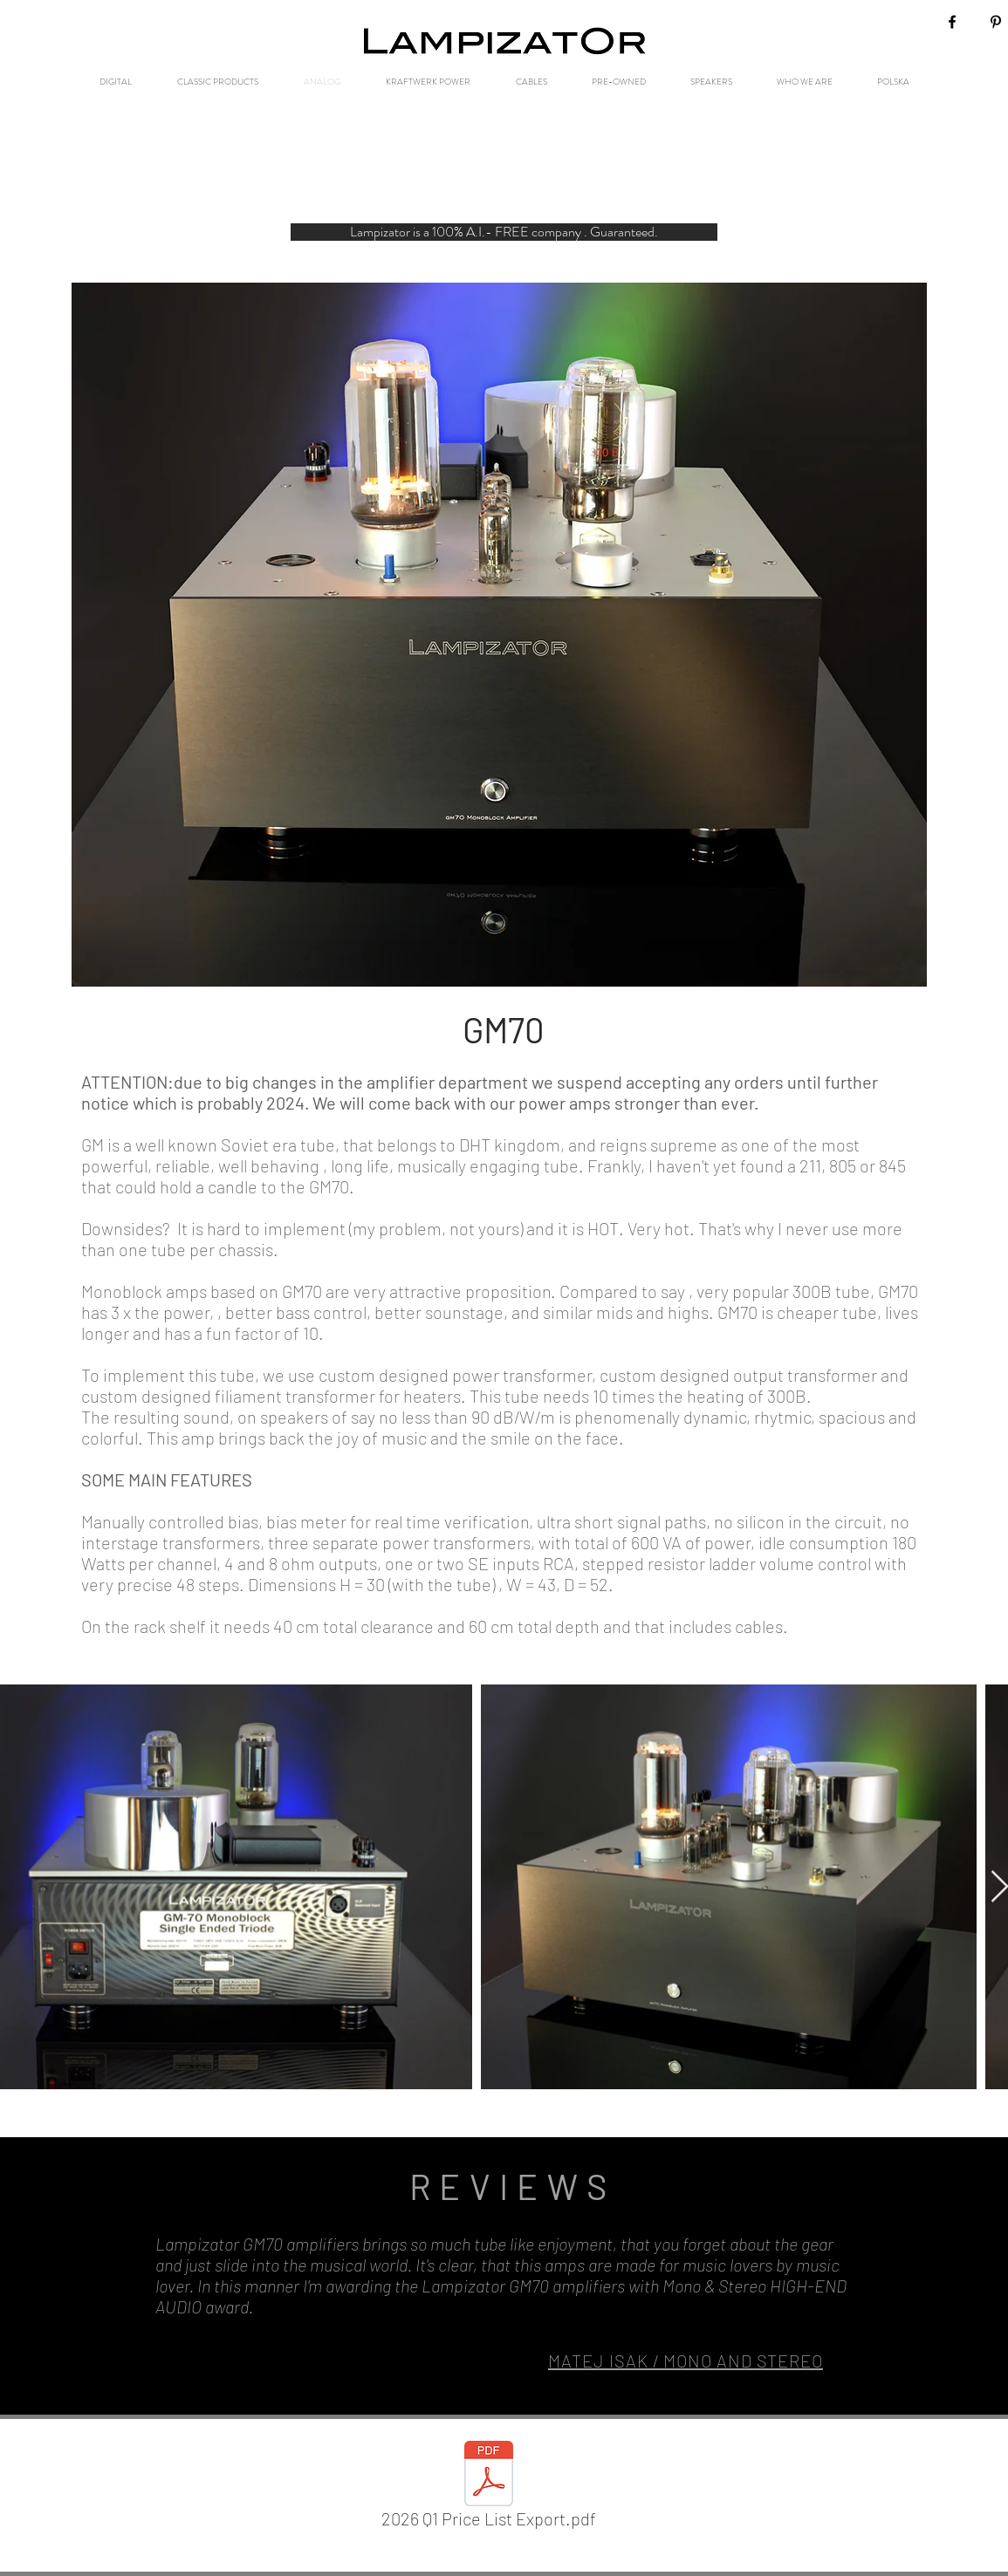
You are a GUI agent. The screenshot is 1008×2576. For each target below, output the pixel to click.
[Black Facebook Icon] (952, 22)
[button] (504, 232)
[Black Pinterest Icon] (996, 22)
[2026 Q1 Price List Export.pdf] (489, 2488)
